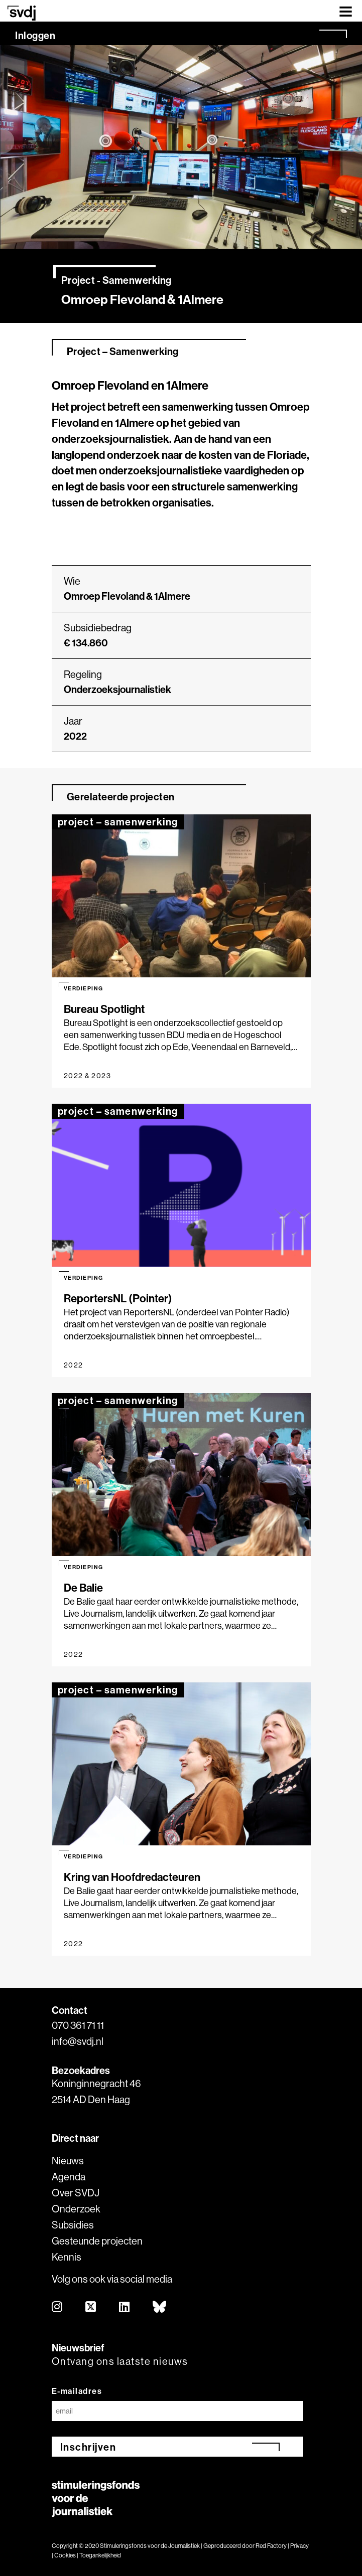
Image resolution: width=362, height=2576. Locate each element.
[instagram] (57, 2307)
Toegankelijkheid (100, 2555)
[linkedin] (125, 2307)
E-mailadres (77, 2391)
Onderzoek (76, 2208)
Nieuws (68, 2160)
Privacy (299, 2545)
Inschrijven (88, 2447)
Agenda (68, 2176)
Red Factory (271, 2545)
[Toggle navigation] (345, 11)
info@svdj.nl (77, 2041)
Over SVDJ (75, 2192)
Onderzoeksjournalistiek (117, 689)
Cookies (65, 2555)
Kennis (66, 2257)
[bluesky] (160, 2307)
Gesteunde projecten (97, 2241)
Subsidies (73, 2224)
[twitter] (91, 2307)
